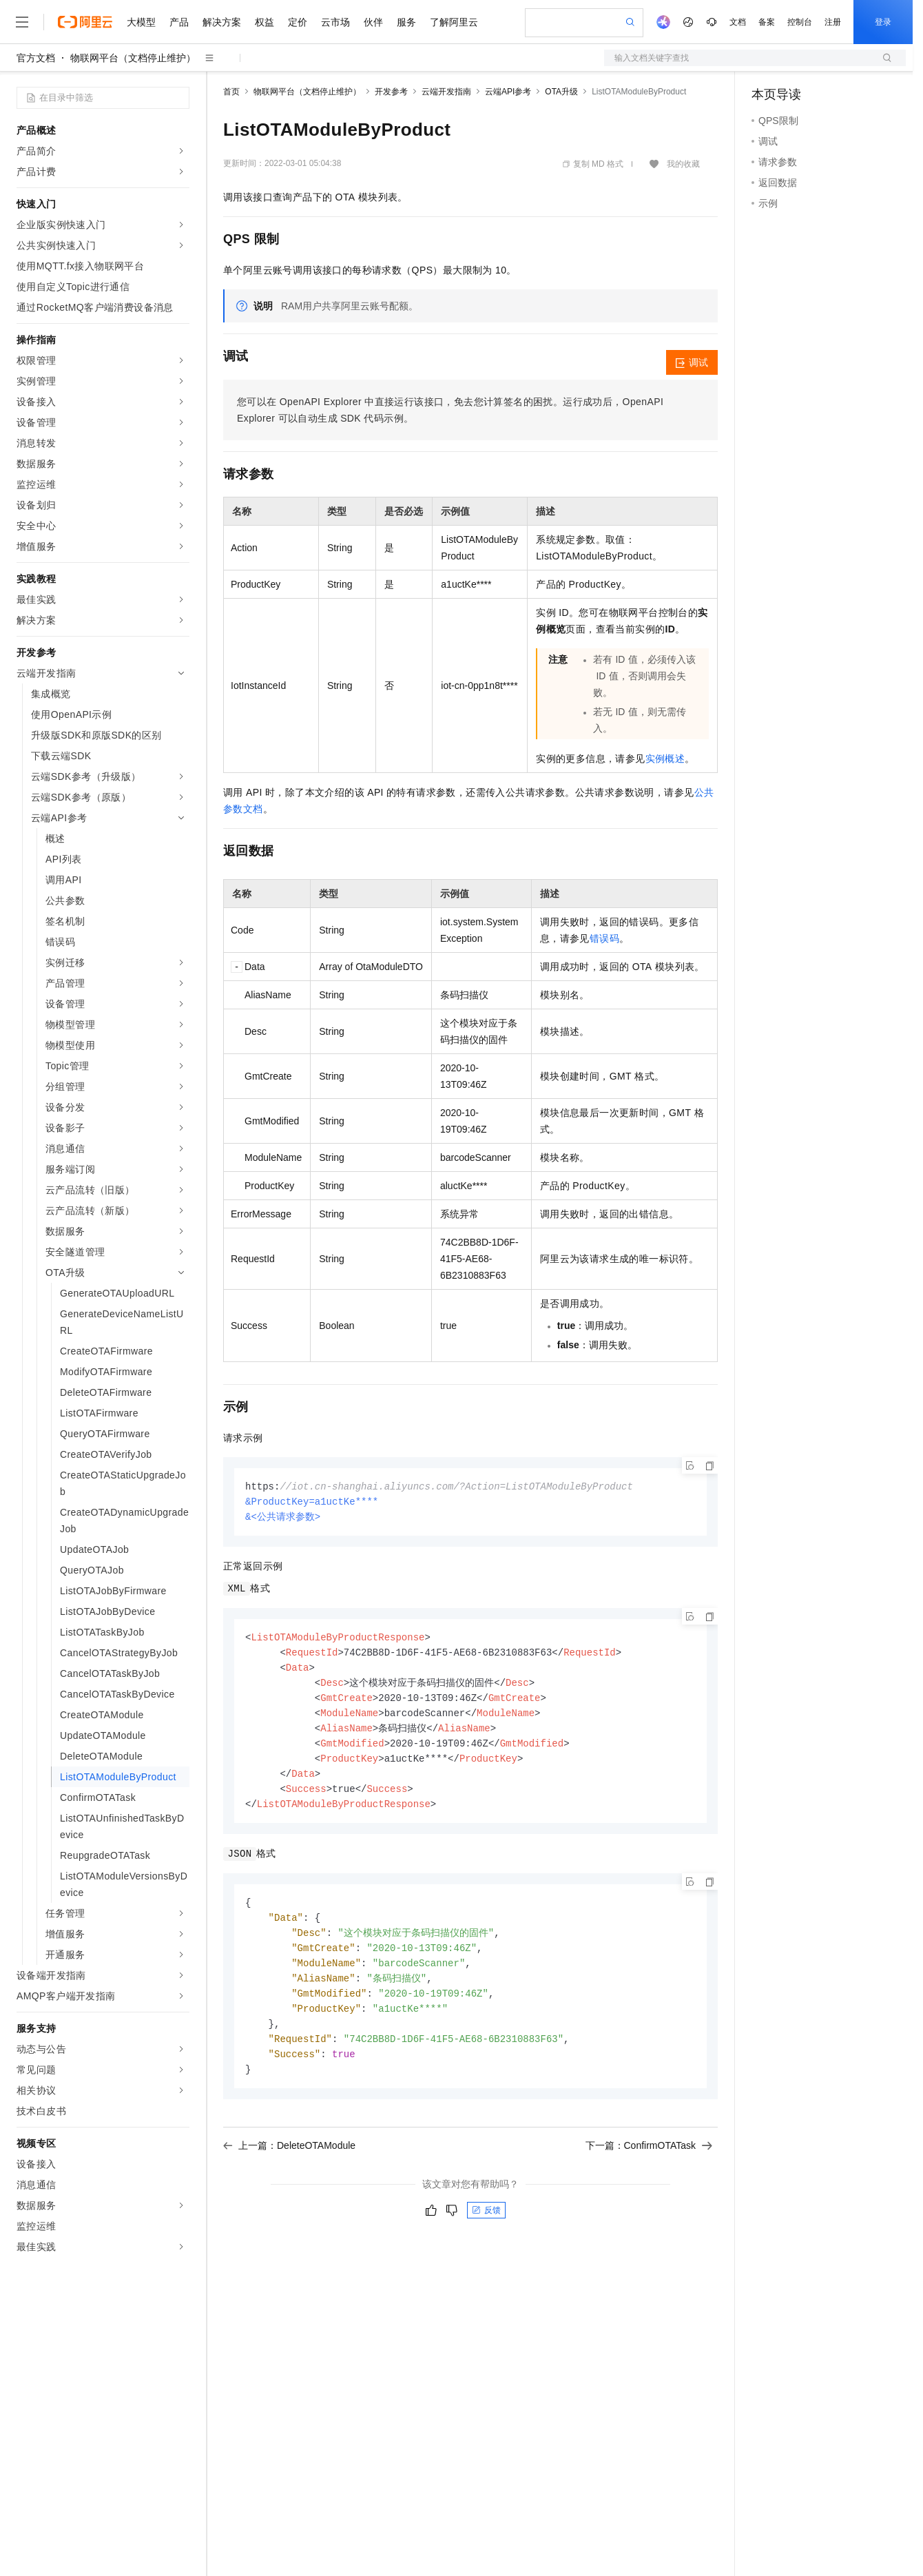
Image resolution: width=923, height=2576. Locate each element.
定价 (297, 22)
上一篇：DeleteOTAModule (289, 2164)
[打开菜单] (22, 22)
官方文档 (36, 57)
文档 (737, 22)
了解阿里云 (454, 22)
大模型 (141, 22)
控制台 (799, 22)
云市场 (335, 22)
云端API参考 (508, 91)
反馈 (486, 2229)
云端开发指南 (446, 91)
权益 (264, 22)
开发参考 (391, 91)
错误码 (604, 938)
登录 (883, 22)
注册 (833, 22)
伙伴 (373, 22)
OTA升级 (561, 91)
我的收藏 (683, 164)
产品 (179, 22)
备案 (766, 22)
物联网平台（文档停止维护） (133, 57)
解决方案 (222, 22)
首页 (231, 91)
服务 (406, 22)
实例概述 (665, 758)
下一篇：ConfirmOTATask (649, 2164)
